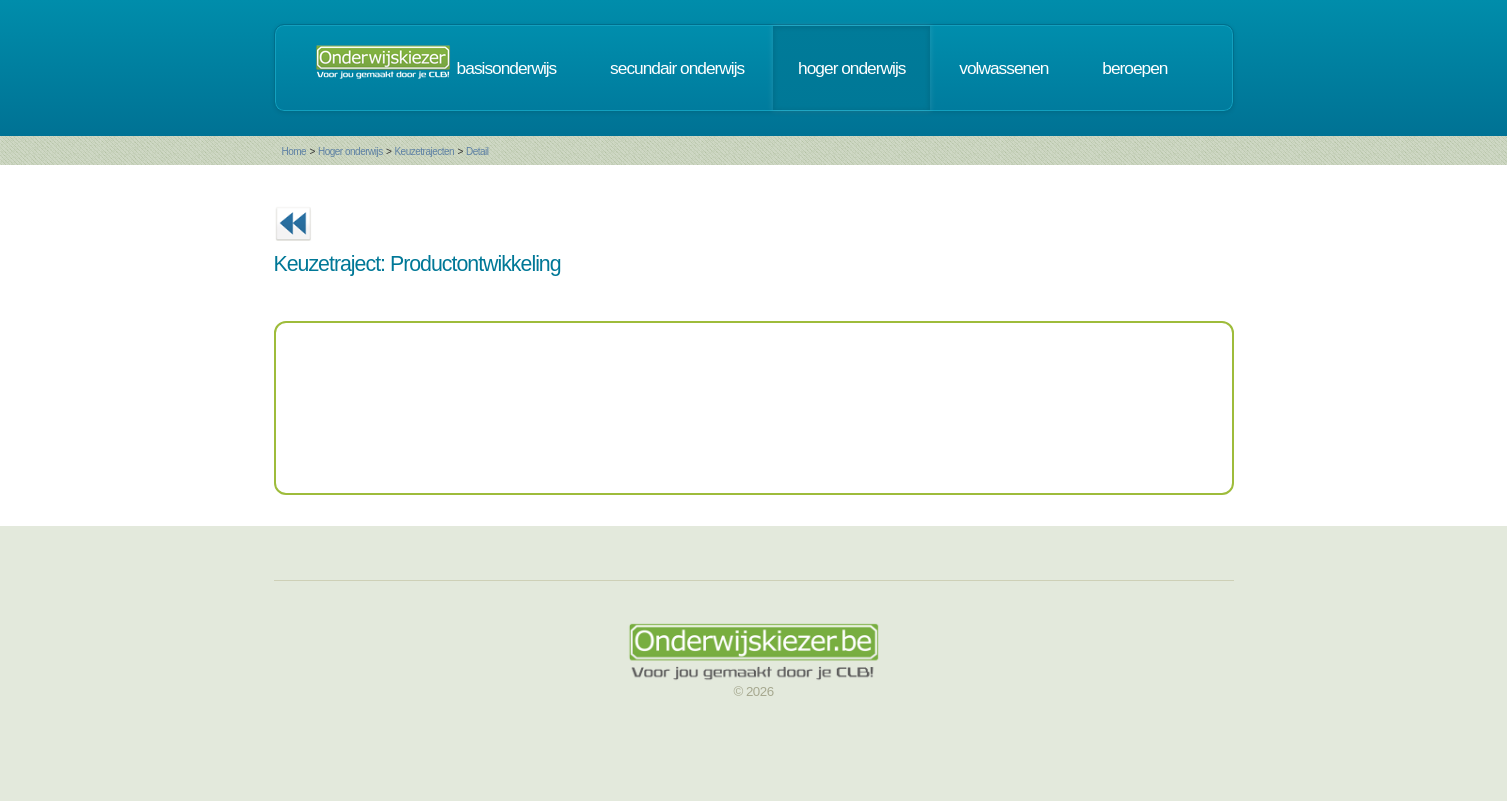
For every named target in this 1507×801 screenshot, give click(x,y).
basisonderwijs (507, 68)
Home (294, 151)
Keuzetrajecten (424, 151)
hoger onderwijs (851, 68)
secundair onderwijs (677, 68)
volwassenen (1003, 68)
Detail (477, 151)
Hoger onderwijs (350, 151)
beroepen (1134, 68)
